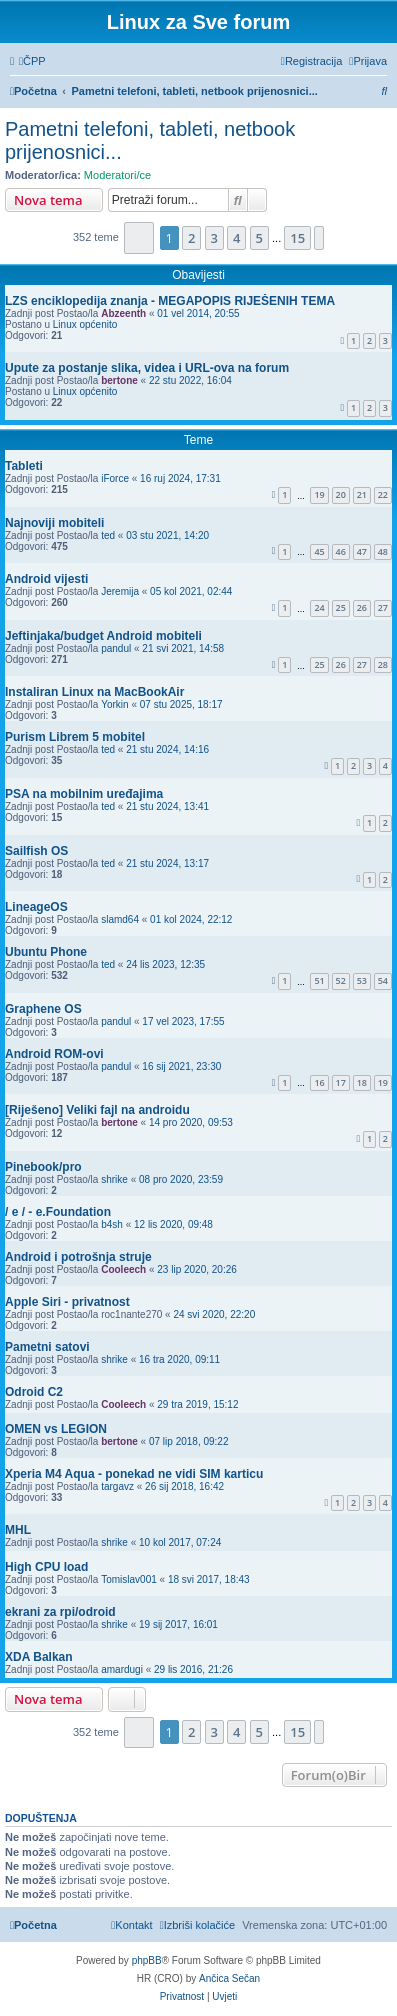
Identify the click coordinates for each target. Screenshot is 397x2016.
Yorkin (114, 704)
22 (383, 494)
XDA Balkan (39, 1657)
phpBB (147, 1960)
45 (319, 551)
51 (319, 980)
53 (362, 980)
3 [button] (214, 238)
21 (362, 494)
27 (383, 607)
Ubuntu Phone (46, 952)
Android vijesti (46, 579)
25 (341, 607)
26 (362, 607)
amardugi (122, 1669)
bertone (119, 380)
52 (341, 980)
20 (341, 494)
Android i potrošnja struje (78, 1257)
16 (319, 1082)
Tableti (24, 466)
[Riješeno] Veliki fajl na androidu (97, 1110)
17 (341, 1082)
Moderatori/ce (117, 175)
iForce (115, 478)
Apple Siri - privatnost (67, 1302)
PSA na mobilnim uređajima (84, 794)
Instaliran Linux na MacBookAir (94, 692)
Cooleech (123, 1269)
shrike (114, 1179)
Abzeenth (123, 313)
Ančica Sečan (229, 1978)
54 (383, 980)
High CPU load (46, 1567)
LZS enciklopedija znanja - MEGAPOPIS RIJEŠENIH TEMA (170, 301)
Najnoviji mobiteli (54, 523)
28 (383, 664)
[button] (139, 237)
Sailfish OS (36, 851)
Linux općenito (85, 324)
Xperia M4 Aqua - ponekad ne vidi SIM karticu (134, 1474)
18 (362, 1082)
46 (341, 551)
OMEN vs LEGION (56, 1429)
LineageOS (36, 907)
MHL (18, 1530)
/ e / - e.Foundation (58, 1212)
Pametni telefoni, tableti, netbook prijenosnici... (150, 140)
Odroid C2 (34, 1392)
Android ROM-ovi (54, 1054)
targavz (117, 1486)
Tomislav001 (129, 1579)
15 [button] (297, 238)
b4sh (112, 1224)
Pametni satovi (47, 1347)
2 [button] (191, 238)
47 (362, 551)
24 (319, 607)
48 (383, 551)
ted (108, 535)
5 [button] (259, 238)
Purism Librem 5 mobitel (75, 737)
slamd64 (120, 919)
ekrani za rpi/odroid (60, 1612)
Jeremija (120, 591)
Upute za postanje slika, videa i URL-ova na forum (147, 368)
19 (319, 494)
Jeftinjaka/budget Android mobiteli (103, 636)
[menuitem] (32, 61)
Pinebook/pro (43, 1167)
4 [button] (236, 238)
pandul (116, 648)
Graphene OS (43, 1009)
